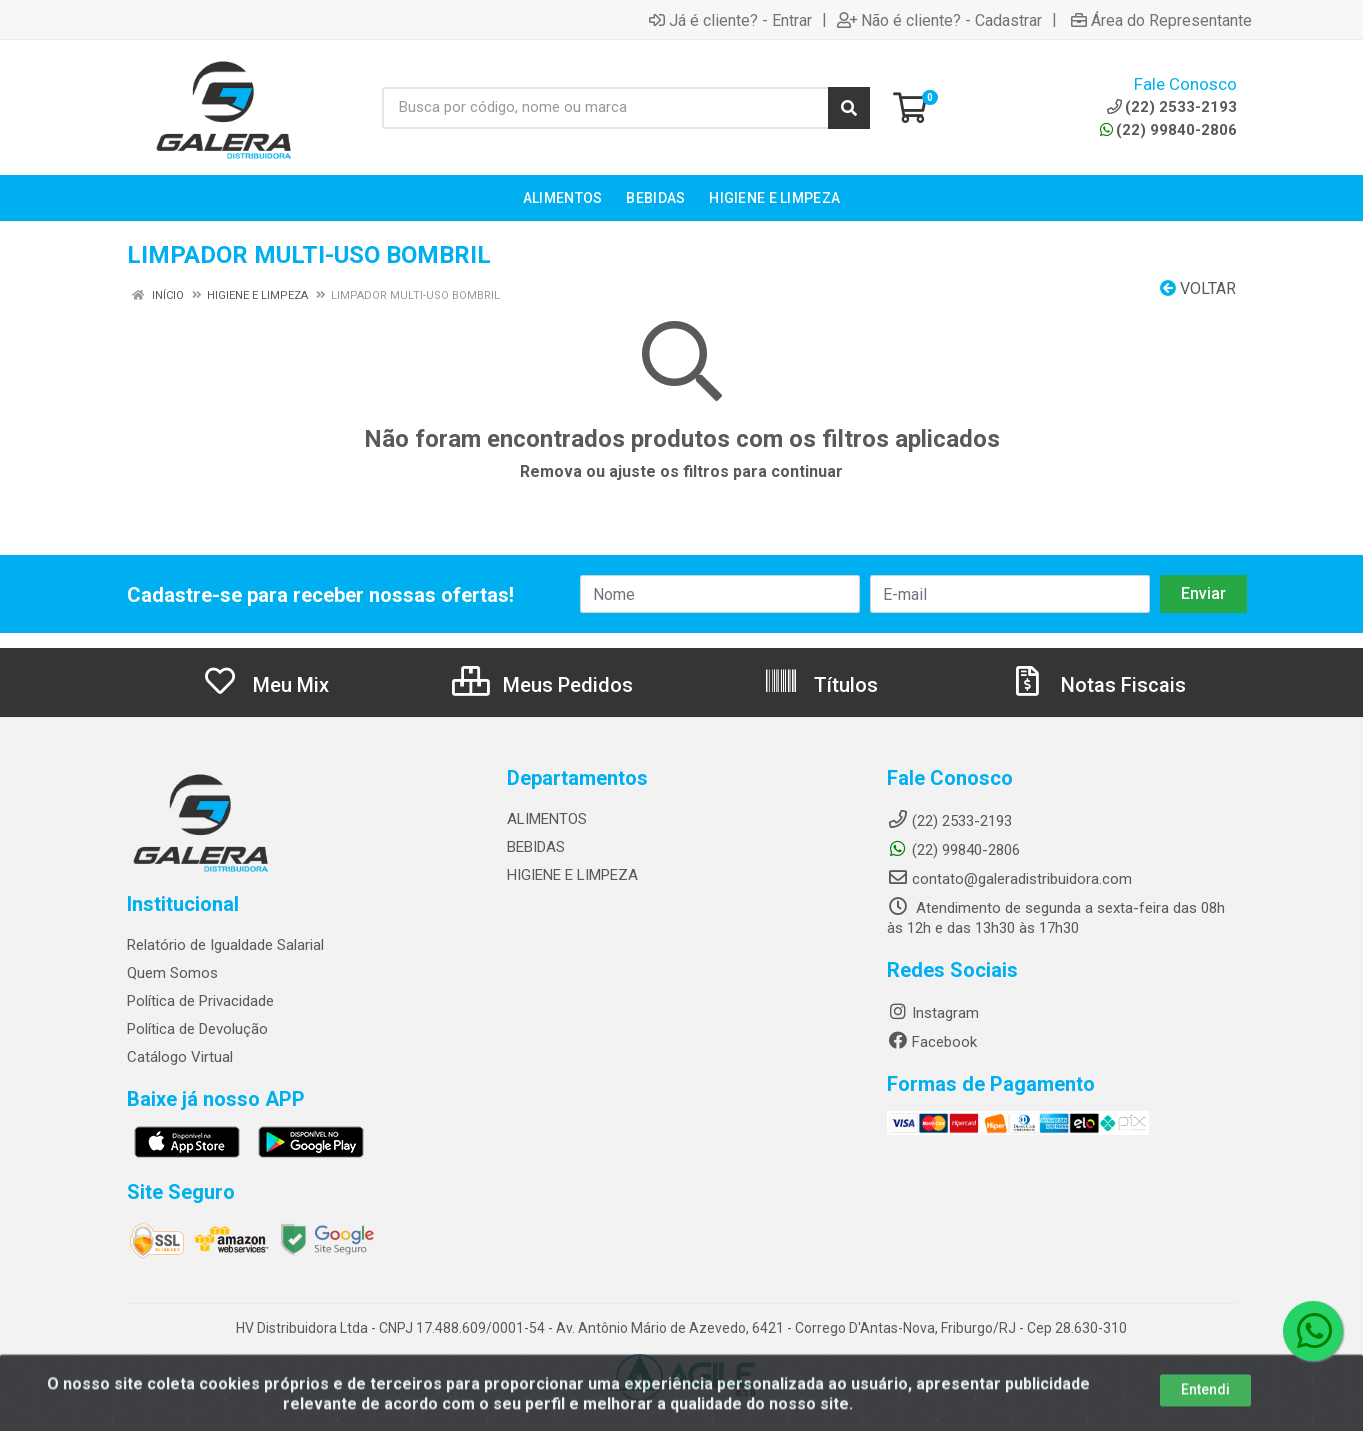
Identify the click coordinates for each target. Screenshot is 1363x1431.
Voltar (1198, 288)
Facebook (932, 1042)
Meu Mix (265, 685)
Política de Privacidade (200, 1001)
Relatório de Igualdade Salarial (225, 945)
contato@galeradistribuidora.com (1009, 879)
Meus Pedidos (542, 685)
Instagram (933, 1013)
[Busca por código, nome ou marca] (605, 108)
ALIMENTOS (547, 819)
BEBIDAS (536, 847)
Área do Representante (1161, 20)
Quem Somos (172, 973)
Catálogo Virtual (180, 1057)
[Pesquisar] (849, 108)
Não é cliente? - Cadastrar (939, 20)
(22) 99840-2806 (1168, 130)
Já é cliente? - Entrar (730, 20)
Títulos (820, 685)
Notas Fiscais (1098, 685)
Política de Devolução (197, 1029)
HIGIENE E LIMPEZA (572, 875)
